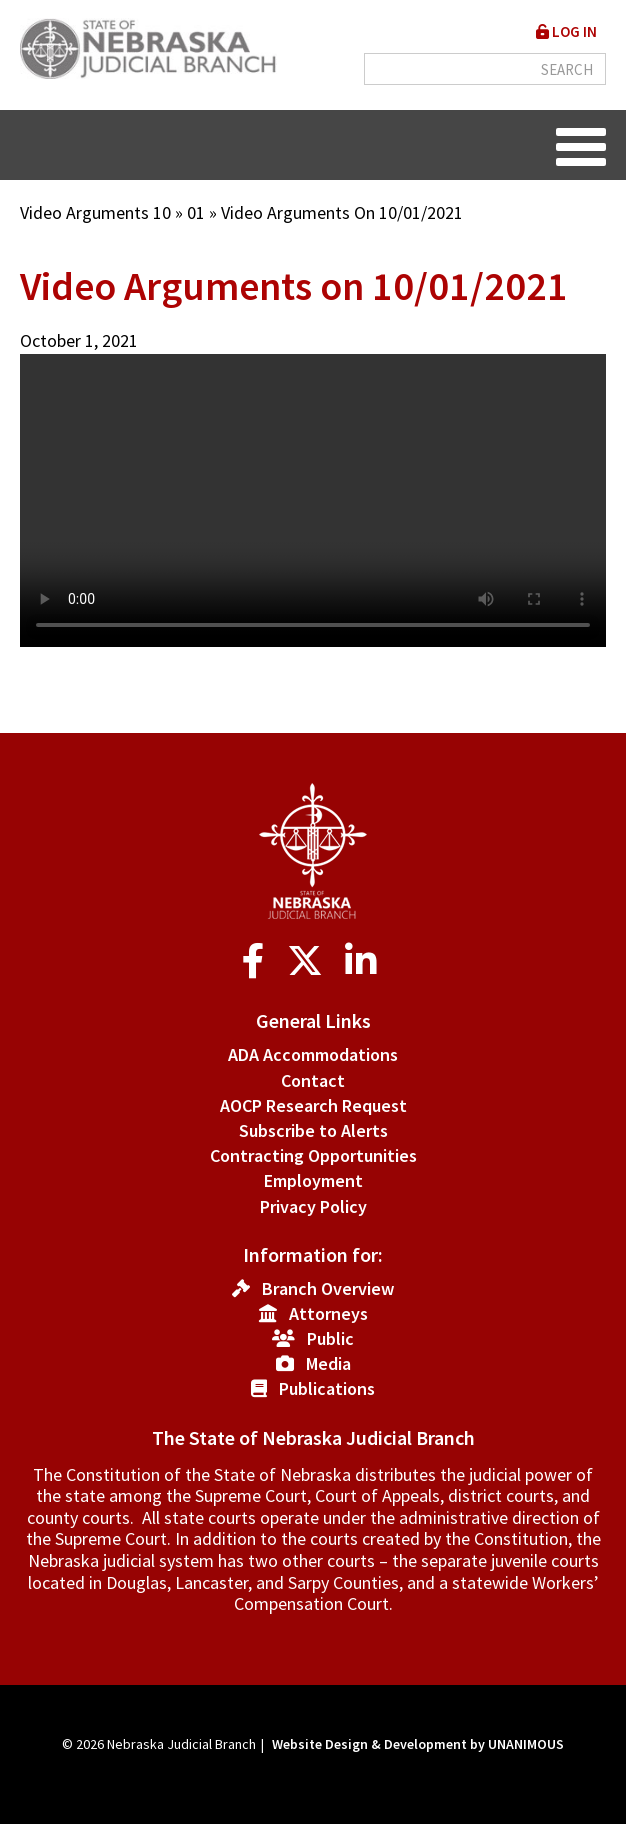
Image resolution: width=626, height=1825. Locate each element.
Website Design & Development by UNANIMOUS (418, 1744)
